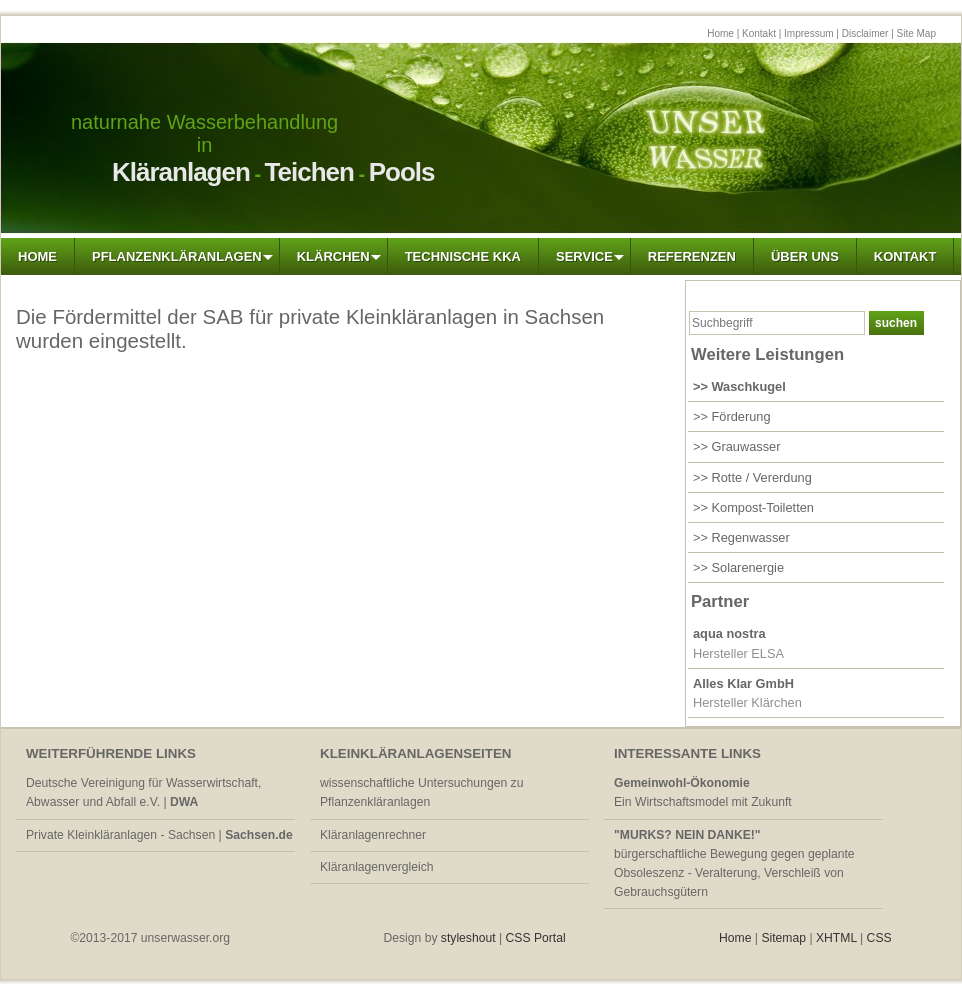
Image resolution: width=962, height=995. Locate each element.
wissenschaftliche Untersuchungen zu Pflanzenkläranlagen (421, 792)
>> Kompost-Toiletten (753, 507)
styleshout (470, 938)
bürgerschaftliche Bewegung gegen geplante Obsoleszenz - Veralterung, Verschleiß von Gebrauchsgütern (734, 864)
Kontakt (759, 33)
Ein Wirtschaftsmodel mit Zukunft (703, 792)
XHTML (836, 938)
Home (720, 33)
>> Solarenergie (738, 567)
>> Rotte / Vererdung (752, 477)
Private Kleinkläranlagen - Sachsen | (159, 835)
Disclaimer (865, 33)
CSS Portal (538, 938)
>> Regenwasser (741, 537)
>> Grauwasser (737, 446)
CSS (879, 938)
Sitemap (783, 938)
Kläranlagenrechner (373, 835)
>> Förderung (732, 416)
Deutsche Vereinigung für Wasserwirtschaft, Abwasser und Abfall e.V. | (143, 792)
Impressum (808, 33)
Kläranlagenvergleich (377, 867)
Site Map (916, 33)
